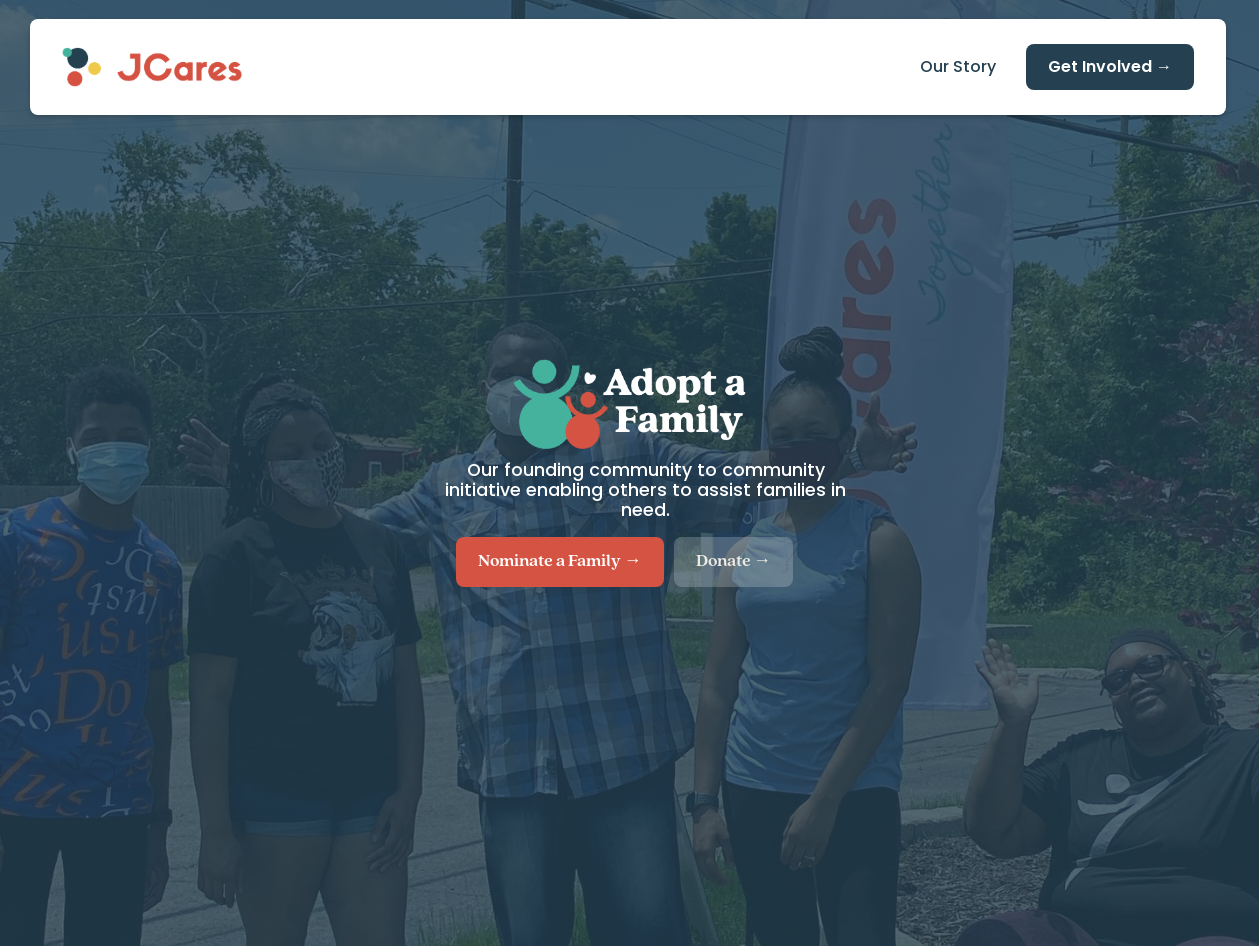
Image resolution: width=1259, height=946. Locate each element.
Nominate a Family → (560, 561)
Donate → (734, 561)
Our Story (958, 66)
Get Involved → (1110, 66)
